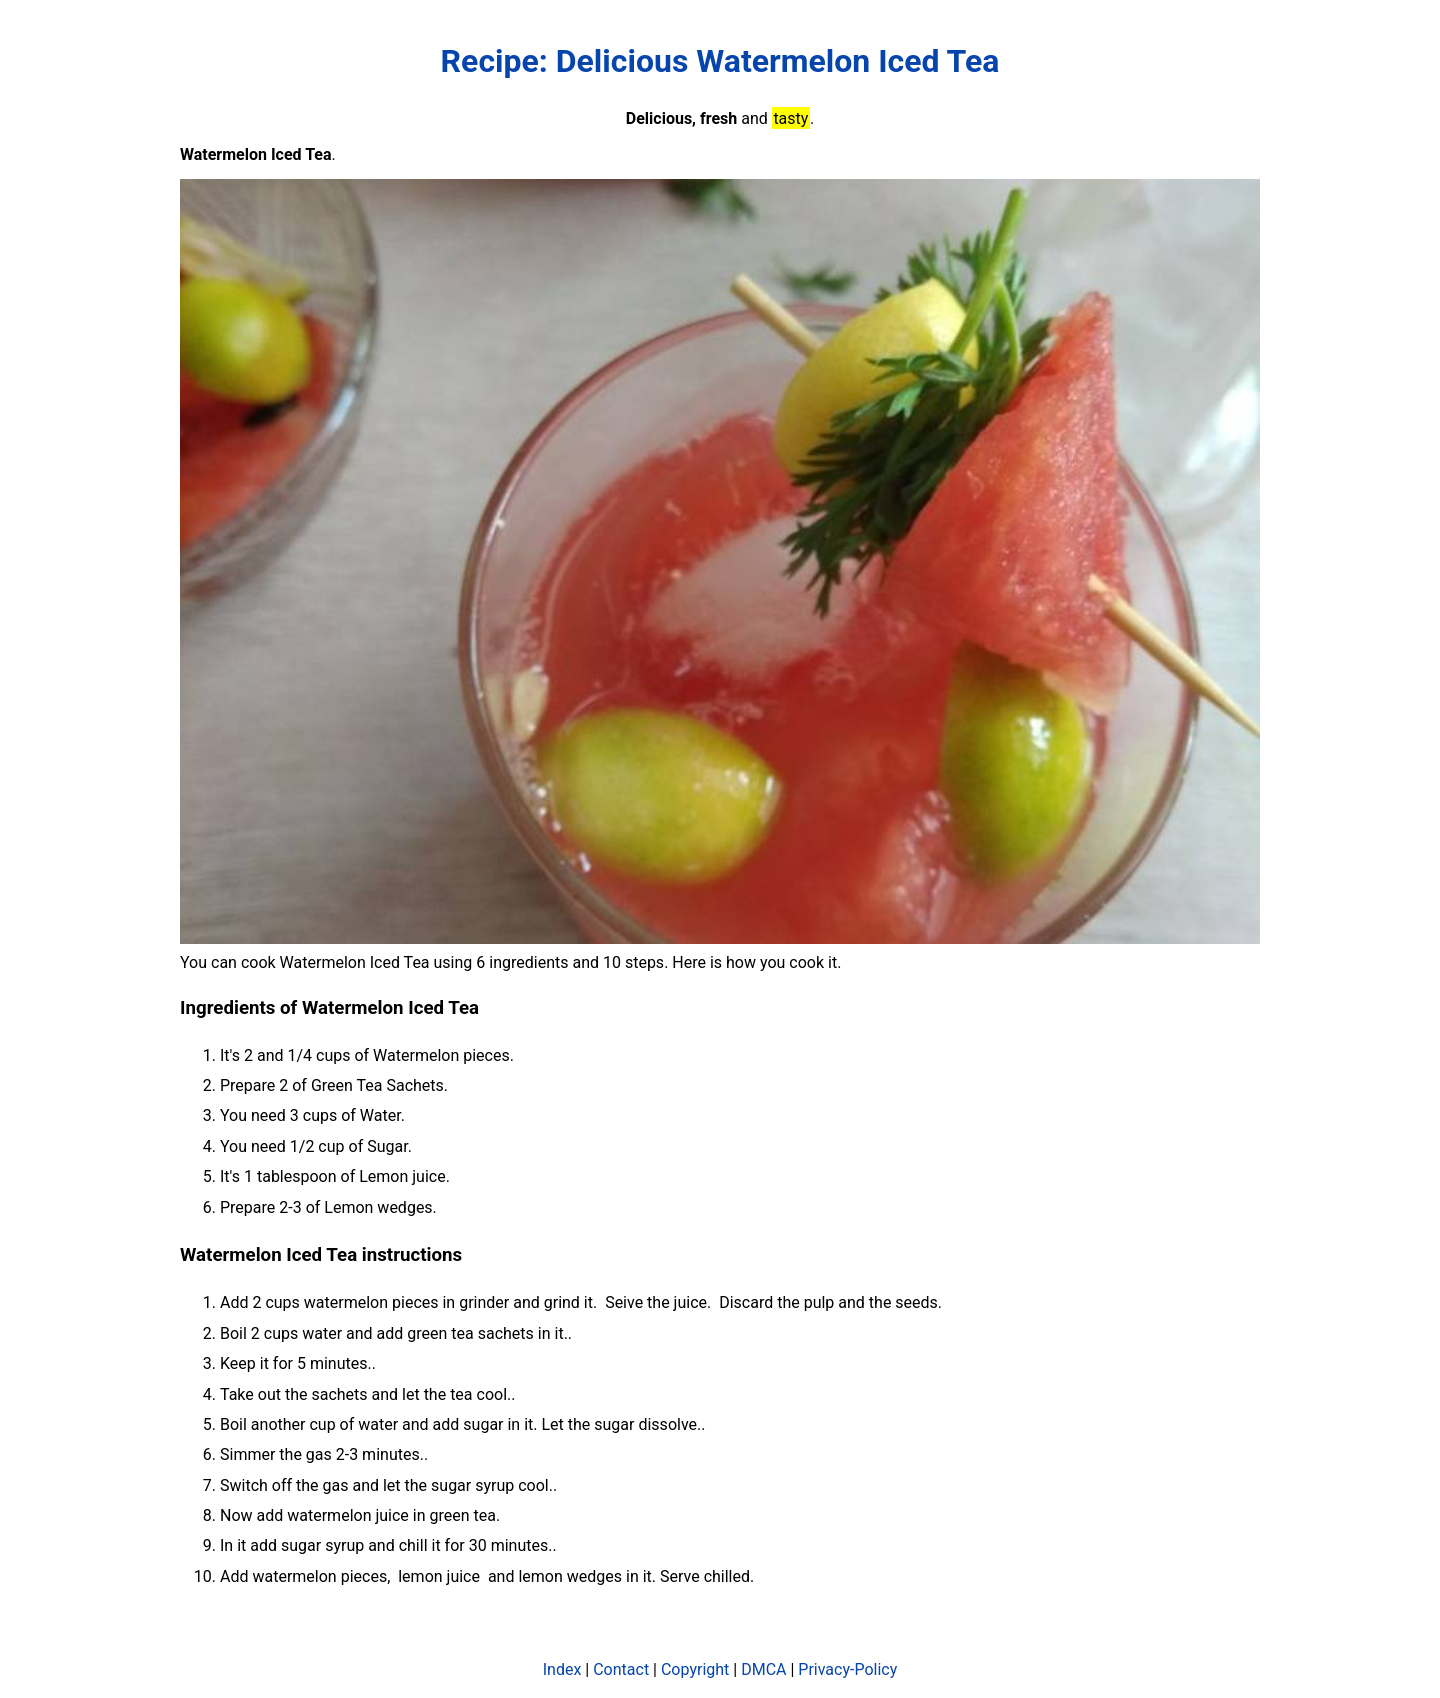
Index (562, 1669)
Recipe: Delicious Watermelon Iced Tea (720, 61)
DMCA (763, 1669)
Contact (621, 1669)
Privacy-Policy (847, 1669)
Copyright (695, 1669)
